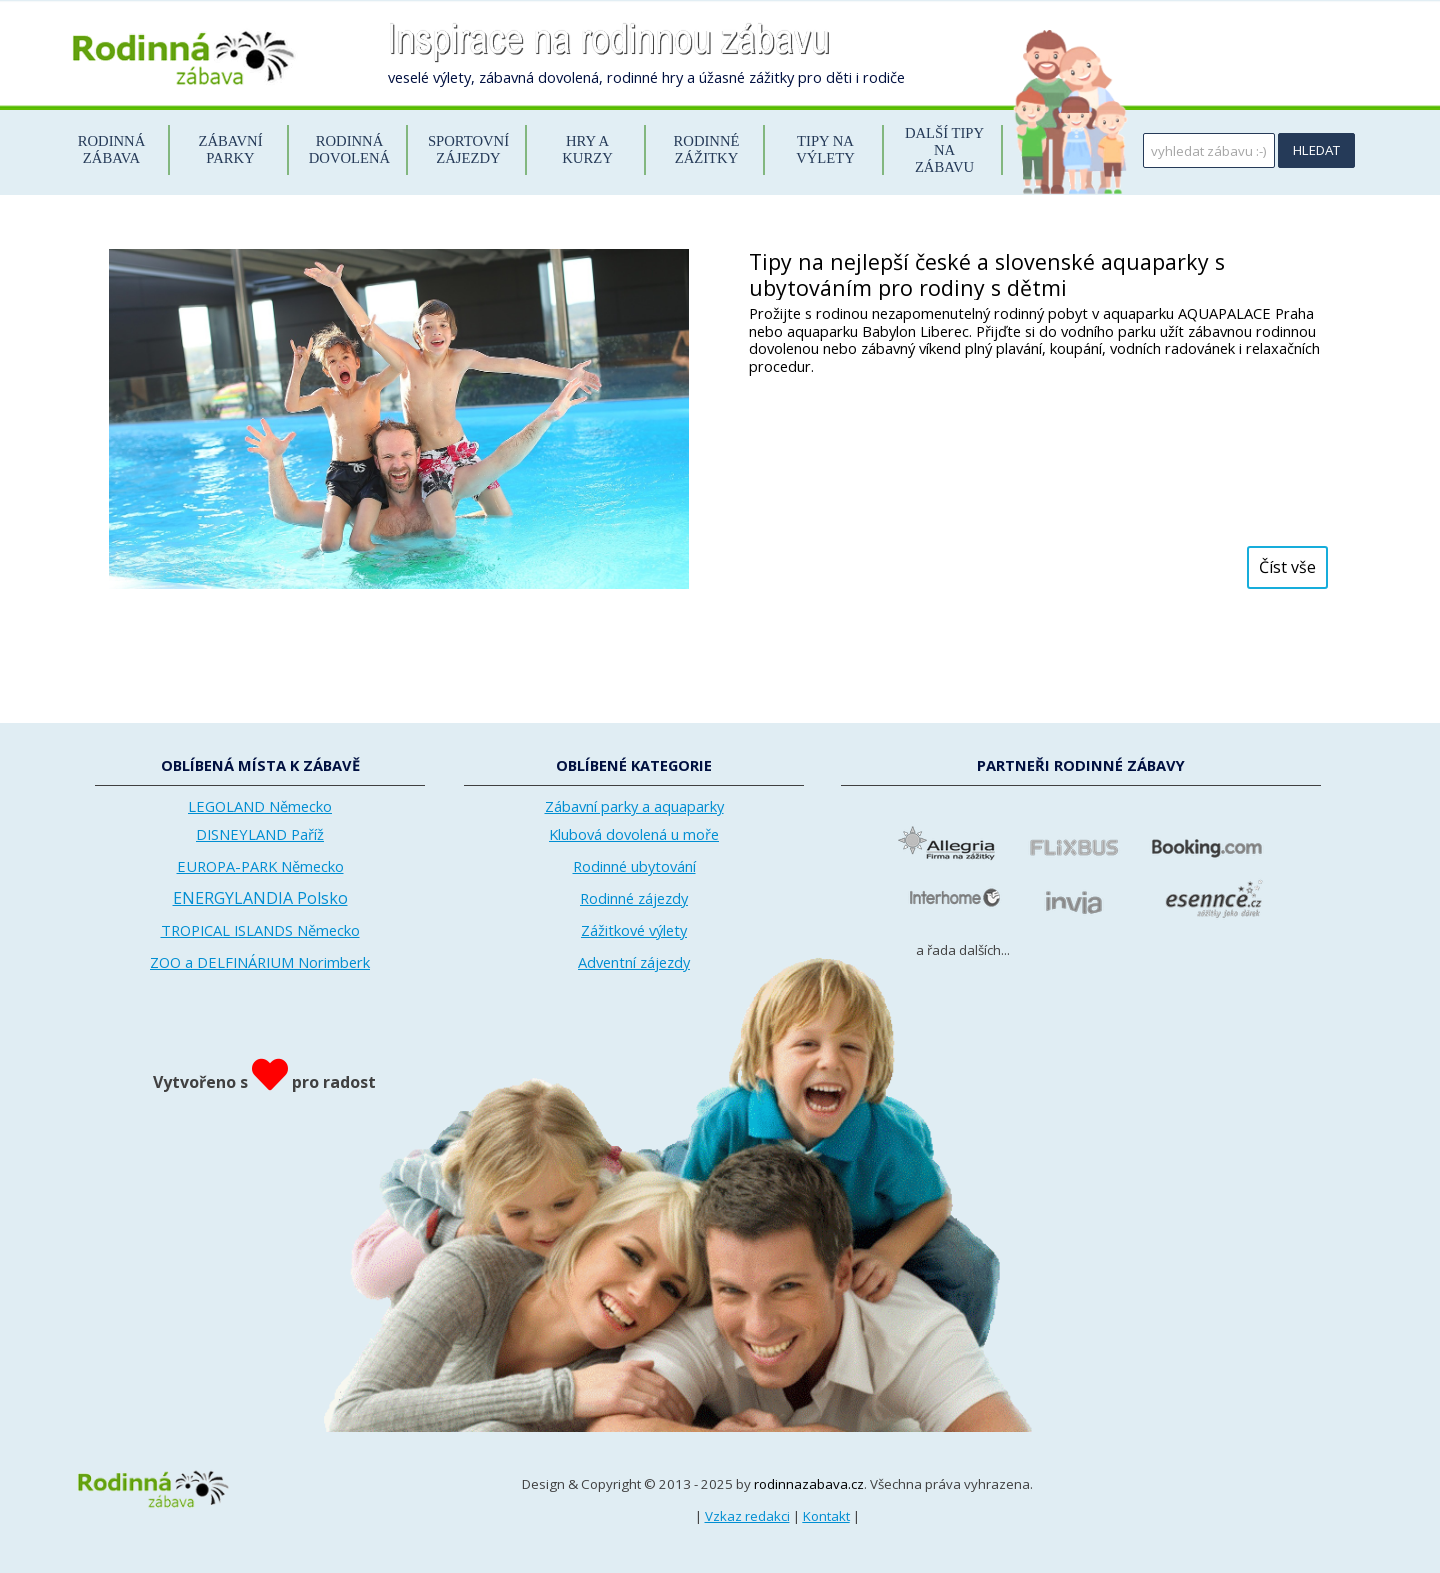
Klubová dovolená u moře (634, 834)
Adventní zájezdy (634, 962)
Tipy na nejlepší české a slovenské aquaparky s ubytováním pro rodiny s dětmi (987, 274)
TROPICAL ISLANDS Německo (260, 930)
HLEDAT (1316, 150)
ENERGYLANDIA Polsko (260, 898)
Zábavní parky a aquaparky (634, 806)
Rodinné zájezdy (634, 898)
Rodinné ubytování (634, 866)
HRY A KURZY (587, 149)
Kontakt (826, 1516)
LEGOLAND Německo (260, 806)
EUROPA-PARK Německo (260, 866)
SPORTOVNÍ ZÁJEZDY (468, 149)
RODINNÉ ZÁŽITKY (707, 149)
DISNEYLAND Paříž (260, 834)
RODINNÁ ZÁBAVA (112, 149)
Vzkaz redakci (747, 1516)
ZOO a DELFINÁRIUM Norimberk (260, 962)
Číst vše (1287, 567)
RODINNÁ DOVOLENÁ (349, 149)
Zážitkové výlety (634, 930)
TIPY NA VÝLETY (825, 149)
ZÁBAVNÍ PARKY (230, 149)
